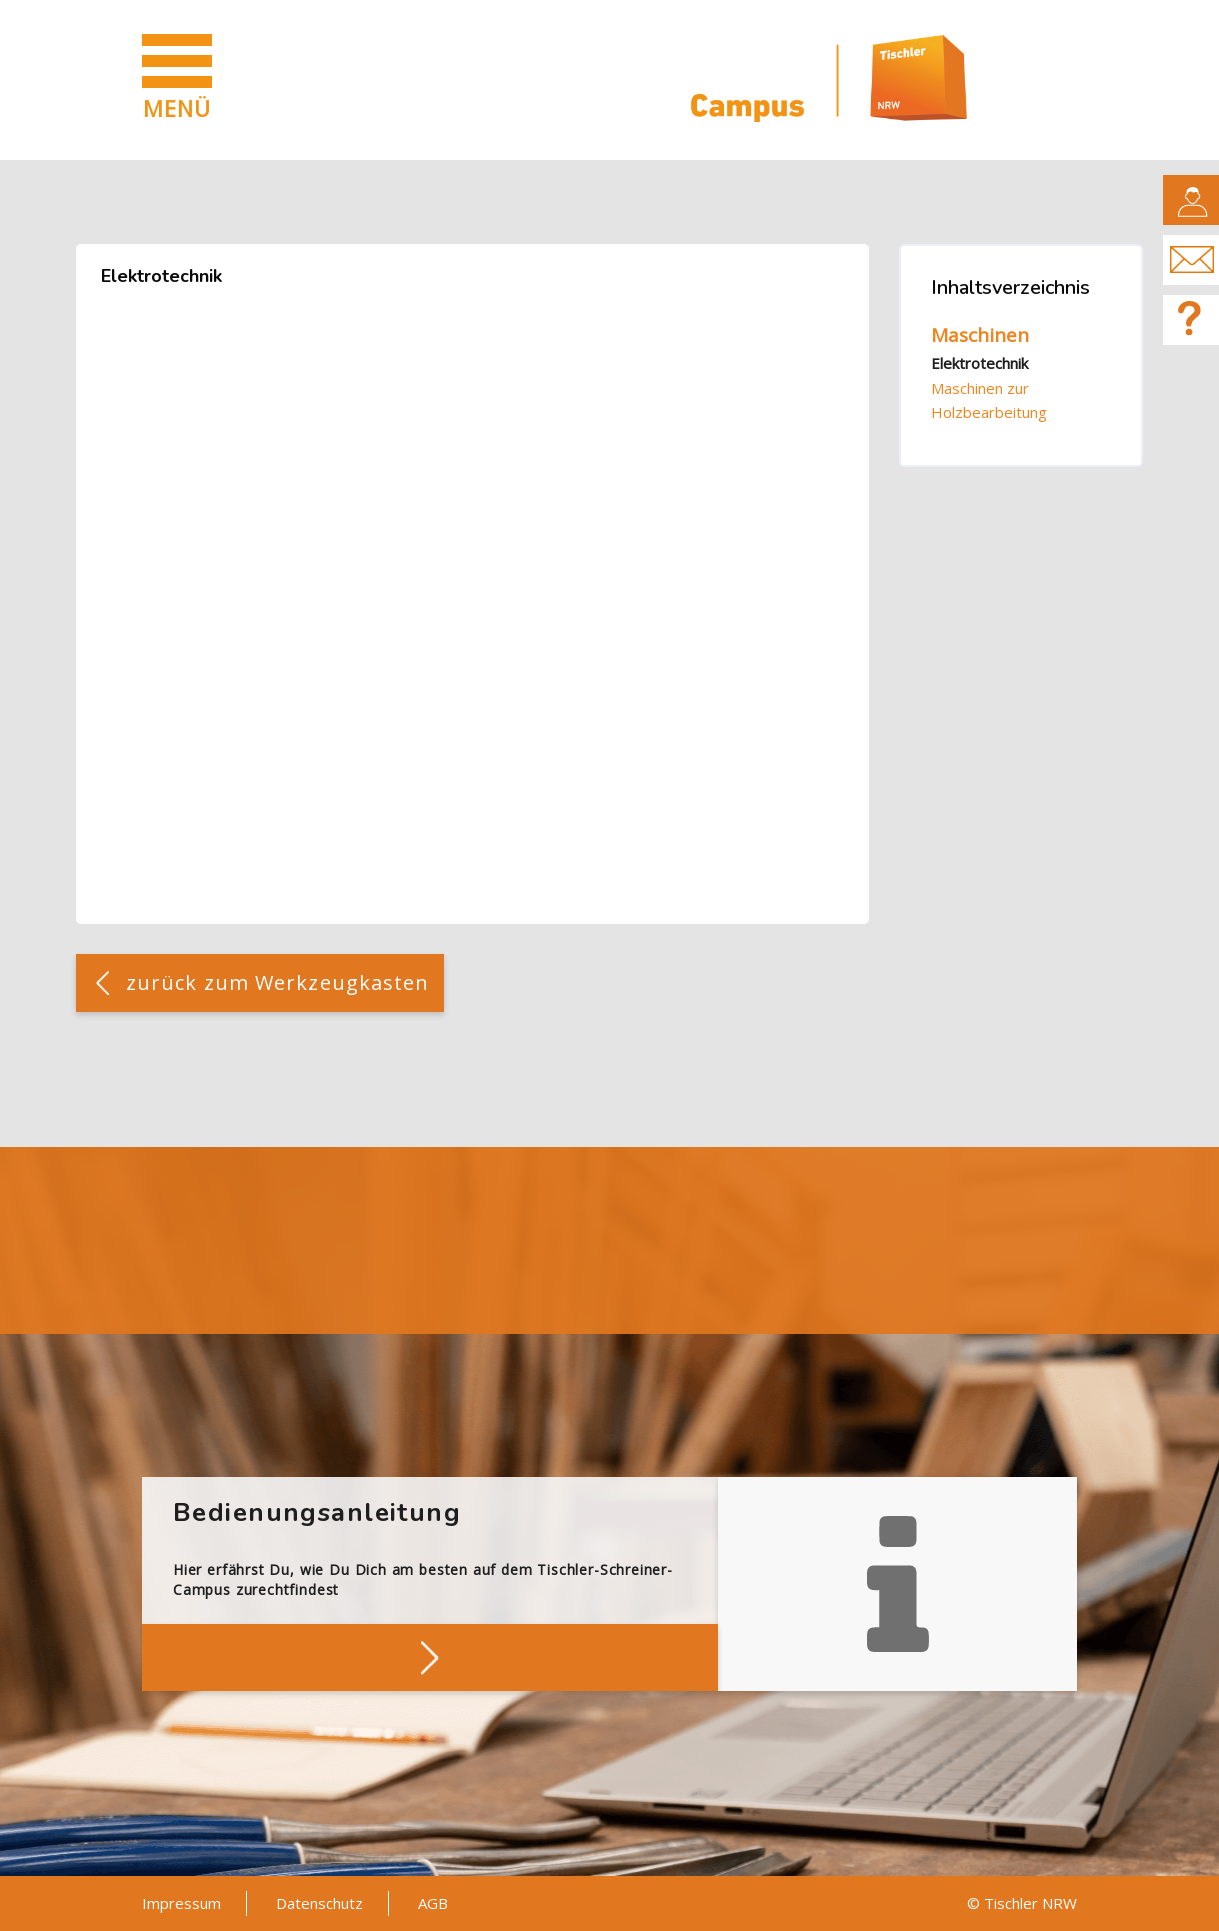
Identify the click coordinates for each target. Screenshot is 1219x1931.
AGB (433, 1903)
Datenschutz (319, 1903)
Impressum (181, 1903)
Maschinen (980, 335)
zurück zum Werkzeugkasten (278, 982)
